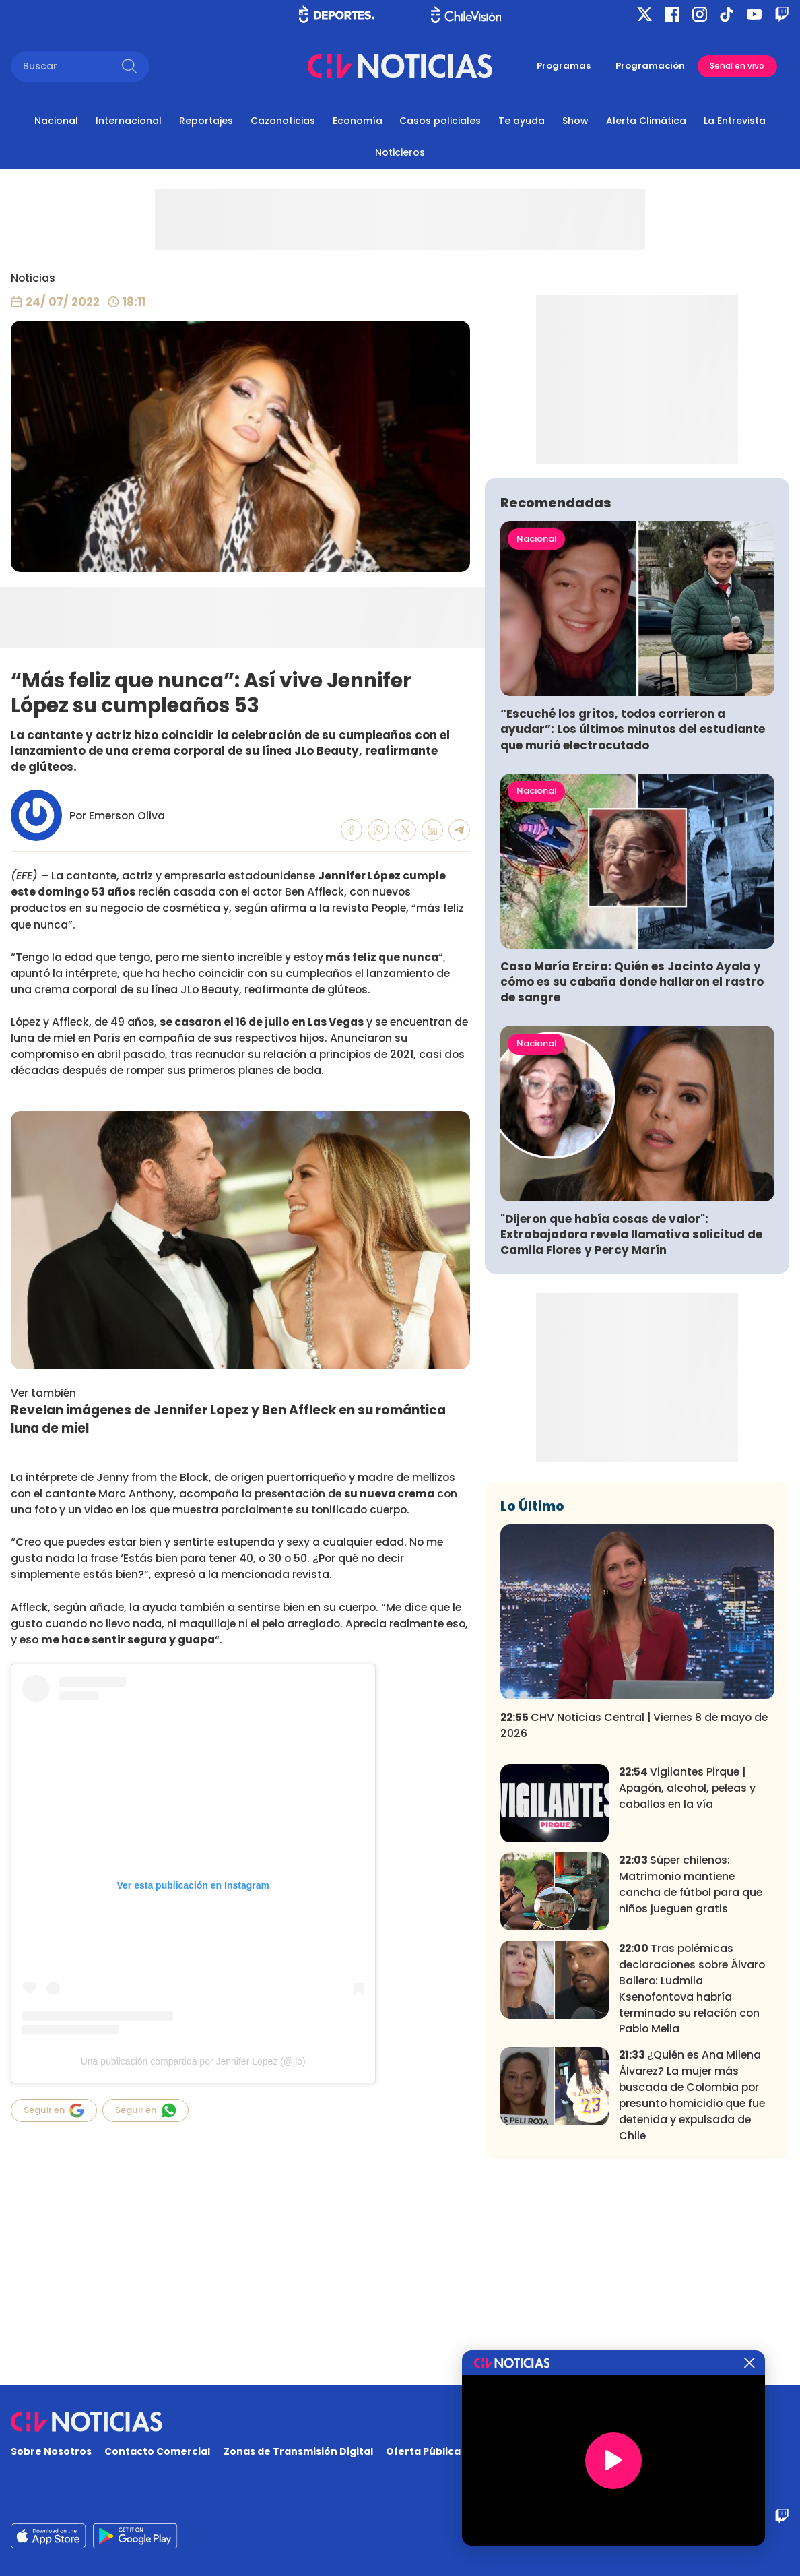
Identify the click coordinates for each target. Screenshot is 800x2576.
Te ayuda (521, 120)
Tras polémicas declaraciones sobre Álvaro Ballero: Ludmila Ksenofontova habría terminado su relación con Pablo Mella (692, 2174)
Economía (357, 120)
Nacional (56, 120)
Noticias (33, 278)
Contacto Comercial (157, 2451)
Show (575, 120)
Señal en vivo (737, 65)
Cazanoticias (283, 120)
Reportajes (206, 120)
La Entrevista (735, 120)
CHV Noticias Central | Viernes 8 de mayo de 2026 (634, 1910)
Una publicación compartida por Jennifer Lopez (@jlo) (193, 2061)
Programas (564, 65)
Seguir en (54, 2110)
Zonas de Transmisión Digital (298, 2451)
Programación (650, 65)
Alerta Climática (646, 120)
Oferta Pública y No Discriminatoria (477, 2451)
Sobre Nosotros (51, 2451)
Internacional (129, 120)
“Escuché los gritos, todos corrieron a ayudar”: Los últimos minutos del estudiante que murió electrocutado (632, 915)
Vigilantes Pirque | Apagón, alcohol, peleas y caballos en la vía (687, 1973)
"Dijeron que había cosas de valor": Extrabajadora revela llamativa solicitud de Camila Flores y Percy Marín (631, 1419)
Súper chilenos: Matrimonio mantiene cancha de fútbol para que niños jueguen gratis (690, 2070)
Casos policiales (440, 120)
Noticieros (400, 152)
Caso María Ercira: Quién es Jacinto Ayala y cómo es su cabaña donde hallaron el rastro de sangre (632, 1167)
